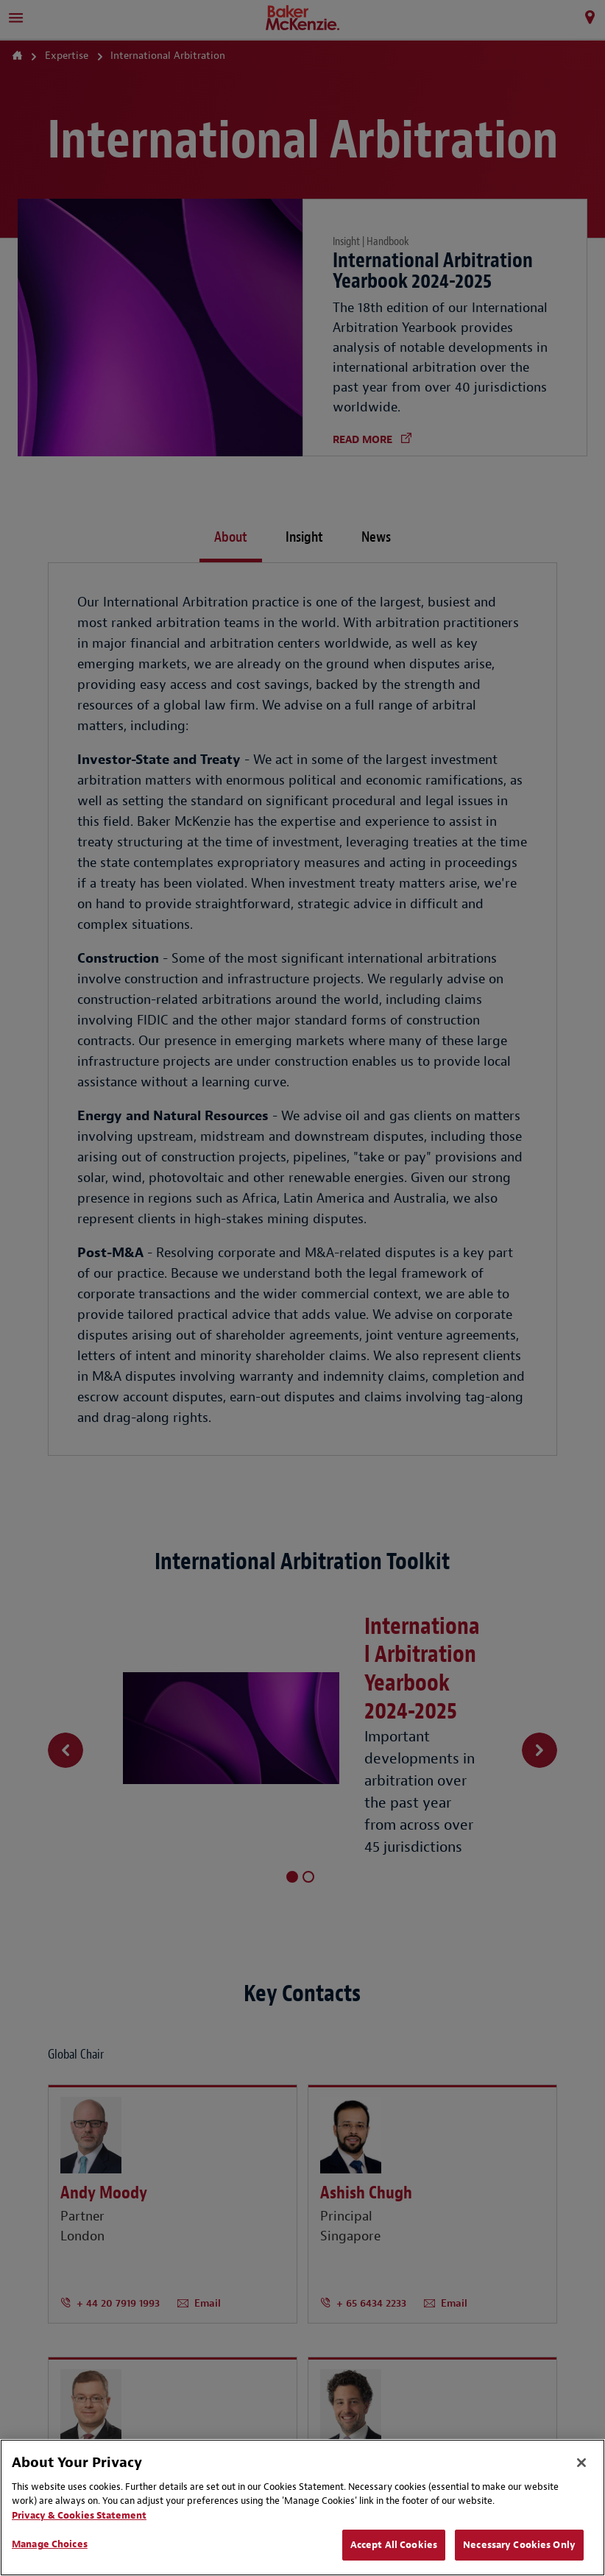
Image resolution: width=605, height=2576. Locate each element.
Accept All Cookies (393, 2544)
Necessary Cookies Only (519, 2544)
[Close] (581, 2462)
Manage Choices (50, 2544)
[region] (302, 2507)
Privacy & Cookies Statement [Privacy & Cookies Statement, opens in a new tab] (79, 2515)
